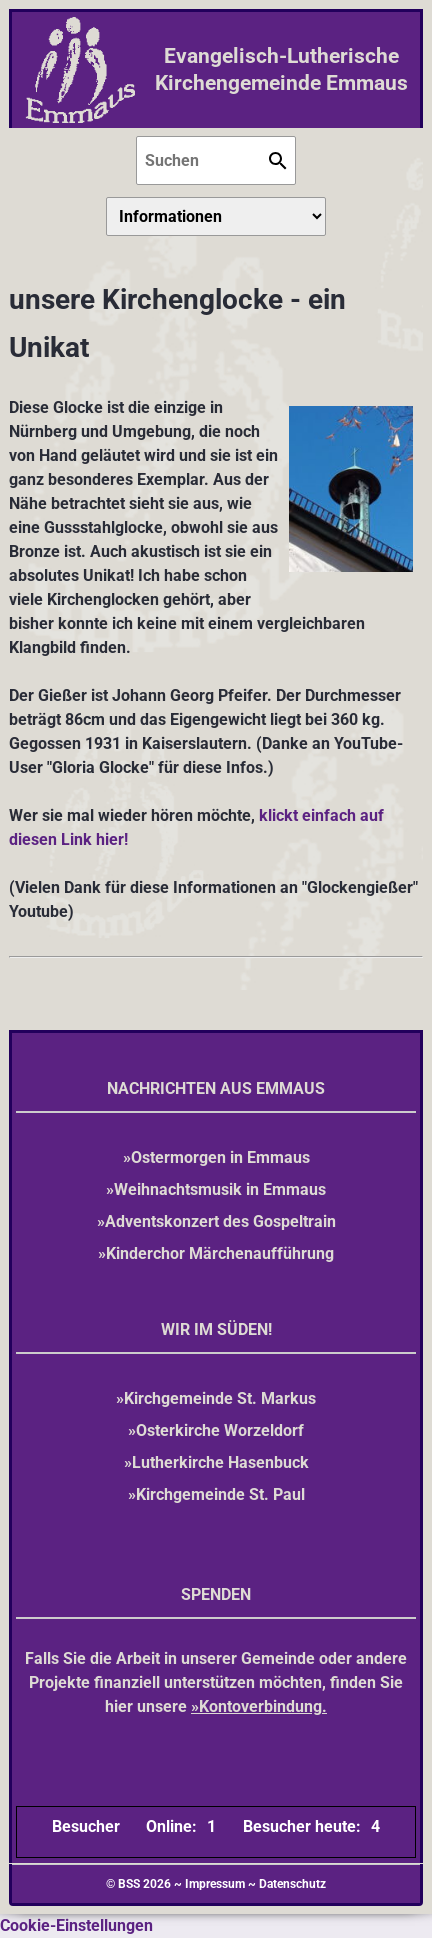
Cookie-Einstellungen (76, 1925)
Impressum (215, 1884)
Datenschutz (292, 1884)
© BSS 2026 (138, 1884)
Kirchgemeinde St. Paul (220, 1494)
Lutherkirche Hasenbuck (220, 1462)
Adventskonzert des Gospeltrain (220, 1221)
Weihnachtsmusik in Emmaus (220, 1189)
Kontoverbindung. (263, 1706)
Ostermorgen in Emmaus (220, 1157)
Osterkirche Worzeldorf (220, 1430)
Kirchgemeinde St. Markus (220, 1398)
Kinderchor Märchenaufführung (220, 1253)
